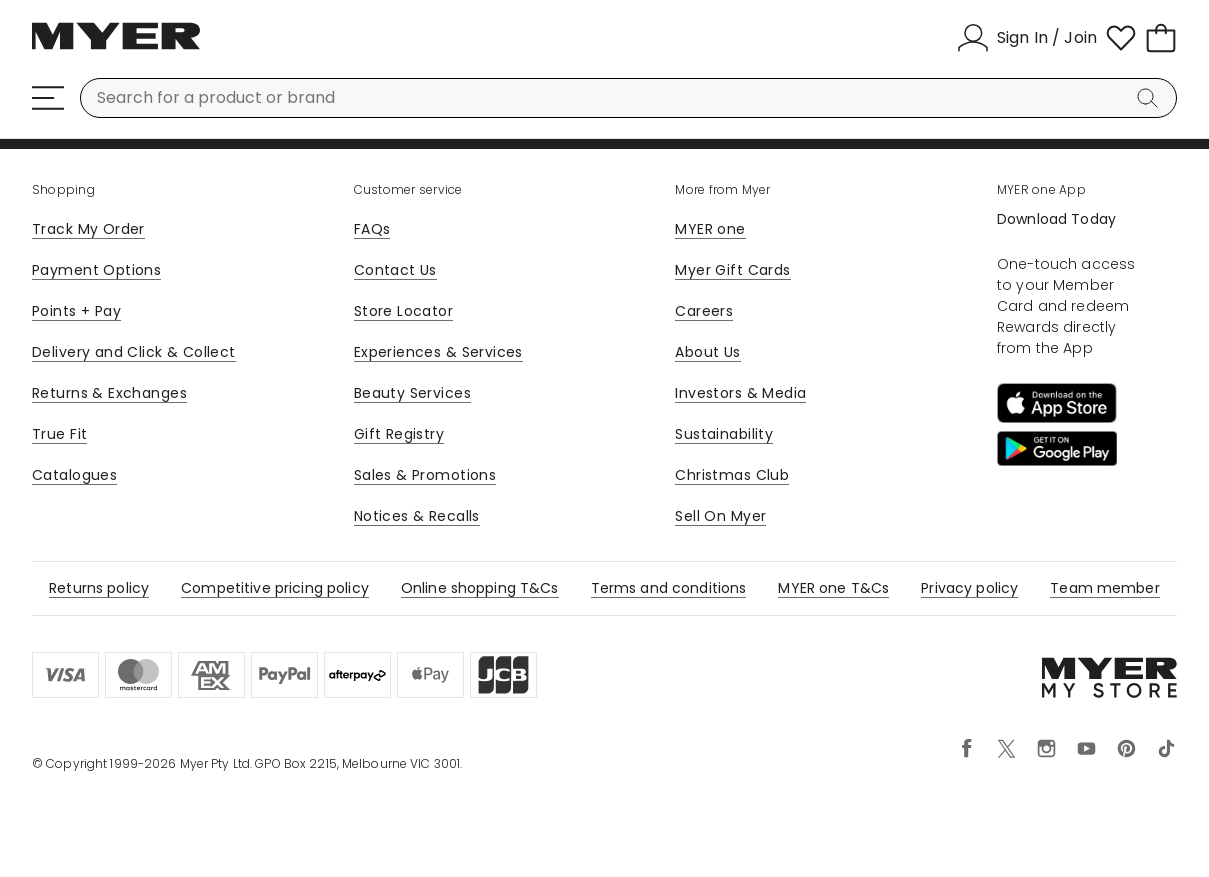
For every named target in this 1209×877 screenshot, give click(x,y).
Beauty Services (412, 393)
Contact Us (395, 270)
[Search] (1151, 98)
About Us (707, 352)
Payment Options (96, 270)
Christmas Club (732, 475)
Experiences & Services (438, 352)
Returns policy (99, 588)
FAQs (372, 229)
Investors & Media (740, 393)
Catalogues (74, 475)
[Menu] (48, 98)
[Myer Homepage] (116, 47)
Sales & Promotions (425, 475)
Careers (704, 311)
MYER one (710, 229)
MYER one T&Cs (833, 588)
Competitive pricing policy (275, 588)
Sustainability (724, 434)
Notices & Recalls (417, 516)
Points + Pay (76, 311)
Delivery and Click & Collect (134, 352)
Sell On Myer (720, 516)
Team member (1105, 588)
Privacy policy (969, 588)
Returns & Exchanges (109, 393)
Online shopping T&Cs (480, 588)
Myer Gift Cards (732, 270)
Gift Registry (399, 434)
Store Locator (403, 311)
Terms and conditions (669, 588)
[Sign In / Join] (1027, 38)
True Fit (59, 434)
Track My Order (88, 229)
